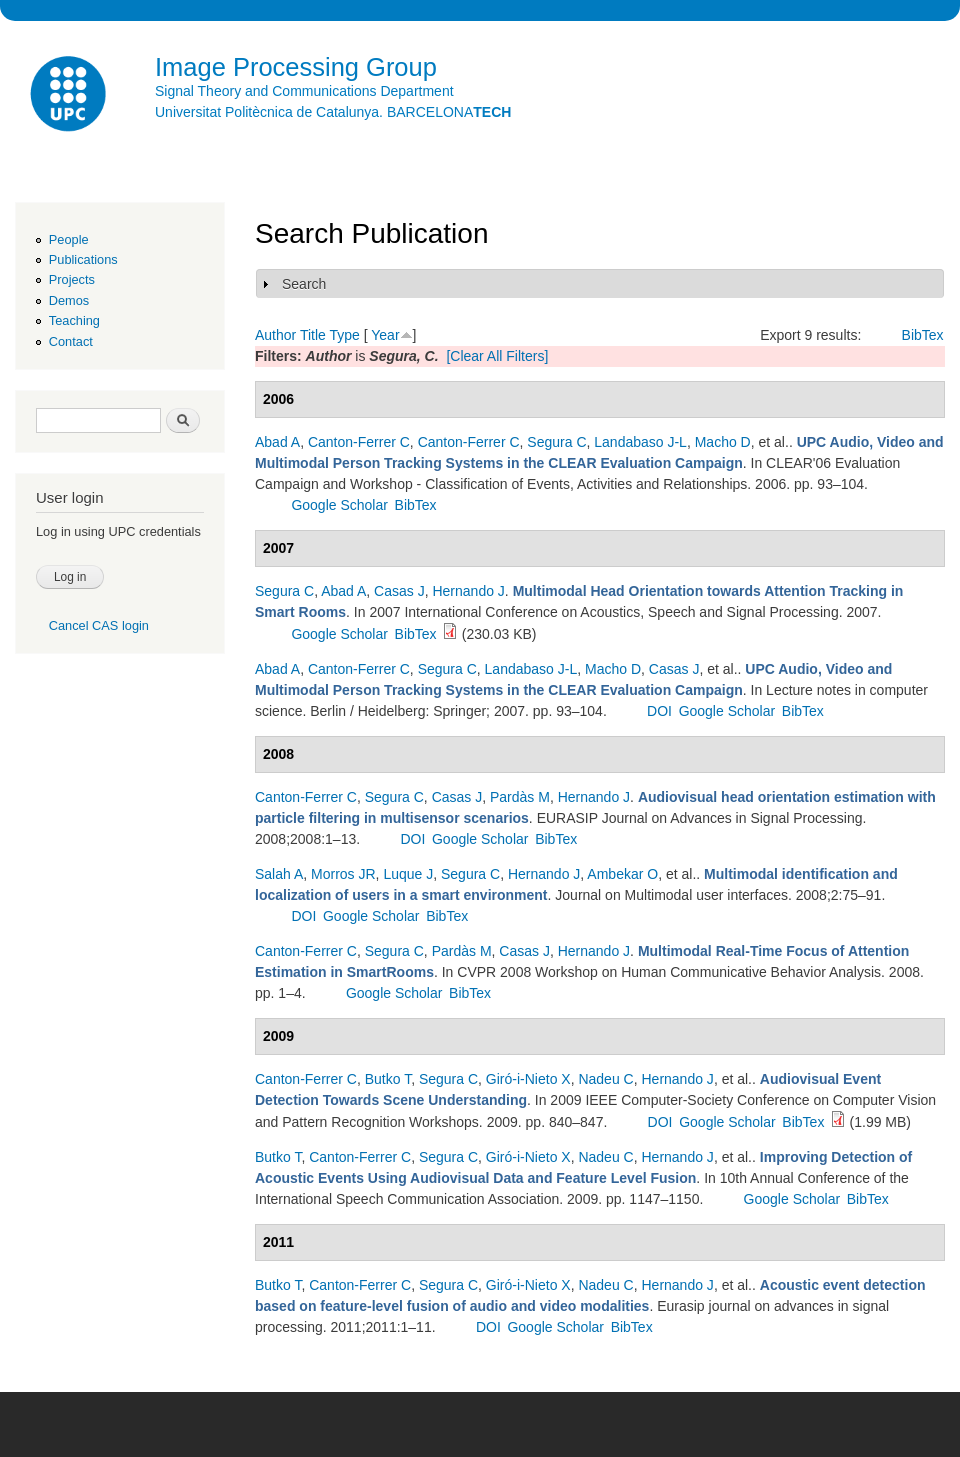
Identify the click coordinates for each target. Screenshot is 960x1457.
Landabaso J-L (640, 442)
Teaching (74, 320)
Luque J (408, 874)
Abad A (277, 442)
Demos (69, 300)
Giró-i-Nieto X (528, 1079)
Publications (83, 259)
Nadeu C (605, 1079)
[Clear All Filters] (497, 356)
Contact (71, 341)
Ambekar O (622, 874)
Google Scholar (339, 505)
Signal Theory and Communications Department (304, 91)
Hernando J (468, 591)
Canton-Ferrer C (359, 442)
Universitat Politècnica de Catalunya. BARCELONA (333, 112)
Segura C (556, 442)
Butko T (388, 1079)
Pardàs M (520, 797)
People (69, 239)
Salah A (279, 874)
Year (385, 335)
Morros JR (343, 874)
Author (275, 335)
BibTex (923, 335)
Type (344, 335)
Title (313, 335)
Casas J (399, 591)
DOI (659, 711)
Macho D (723, 442)
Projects (72, 279)
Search (304, 284)
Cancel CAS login (99, 625)
